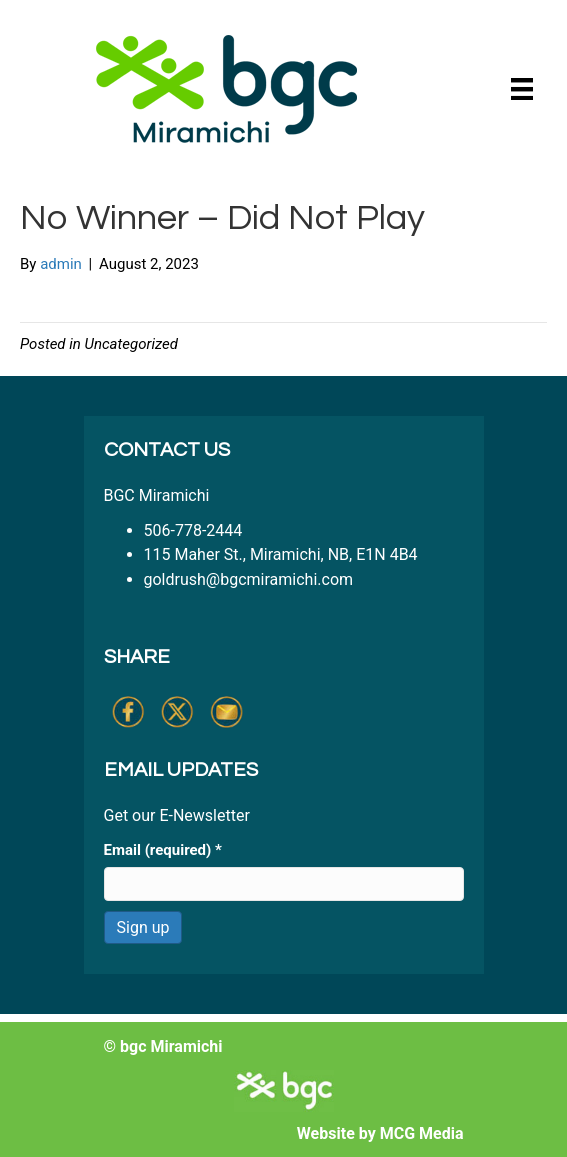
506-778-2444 (193, 530)
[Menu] (522, 89)
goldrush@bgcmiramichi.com (249, 579)
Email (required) (163, 850)
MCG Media (422, 1133)
